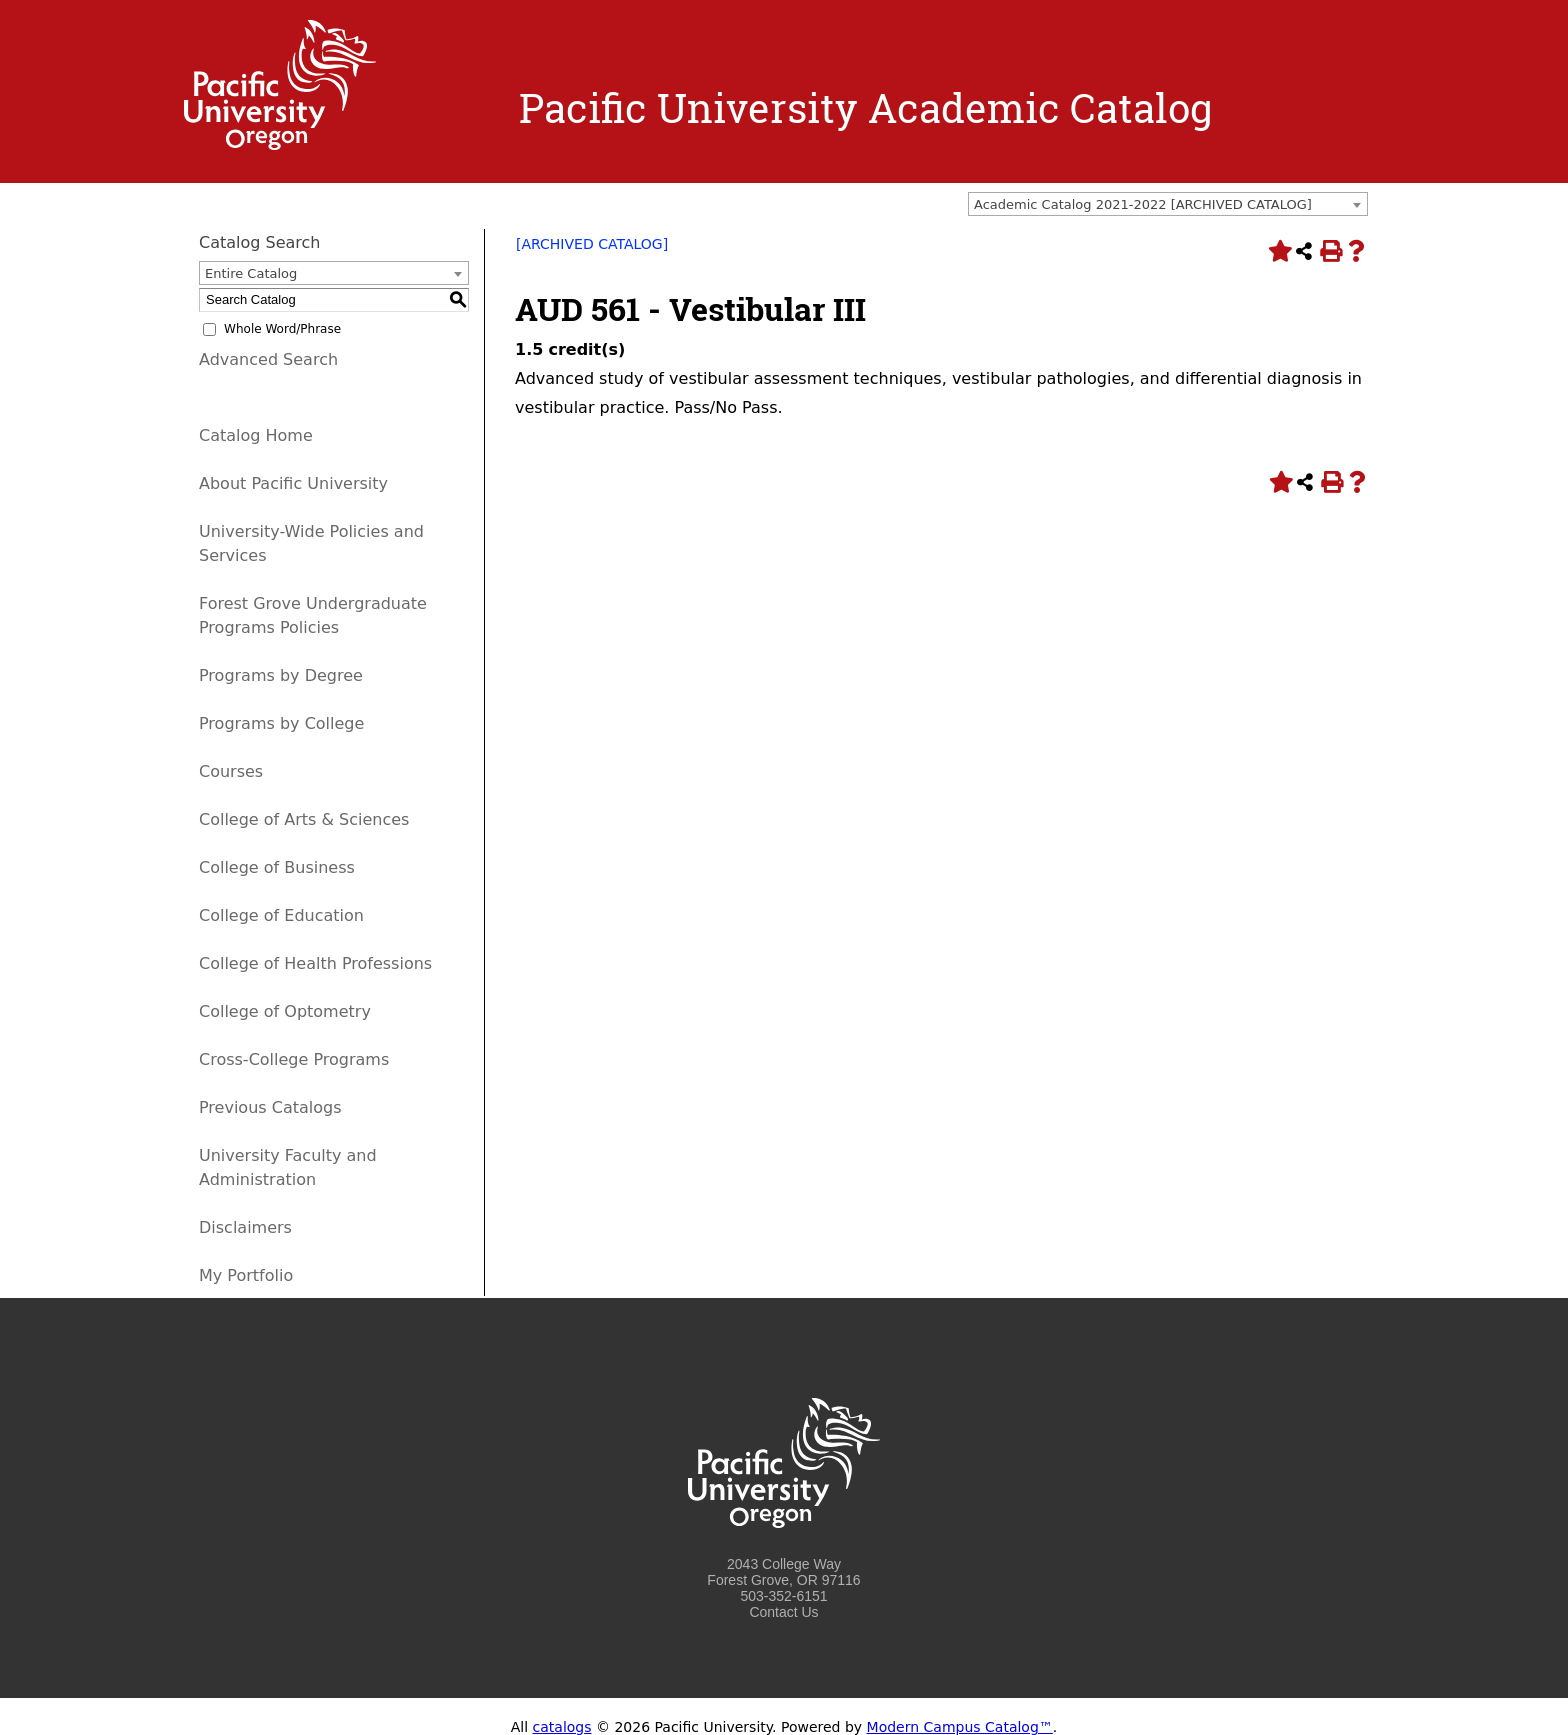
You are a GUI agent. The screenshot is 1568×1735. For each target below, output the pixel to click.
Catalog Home (256, 435)
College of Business (277, 867)
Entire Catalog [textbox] (251, 273)
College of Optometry (285, 1011)
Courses (231, 771)
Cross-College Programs (294, 1059)
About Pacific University (293, 483)
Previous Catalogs (270, 1107)
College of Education (281, 915)
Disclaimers (245, 1227)
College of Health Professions (315, 963)
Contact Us (783, 1612)
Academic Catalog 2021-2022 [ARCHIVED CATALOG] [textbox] (1143, 204)
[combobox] (1168, 204)
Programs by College (281, 723)
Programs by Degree (281, 675)
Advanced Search (268, 359)
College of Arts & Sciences (304, 819)
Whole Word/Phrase (282, 329)
